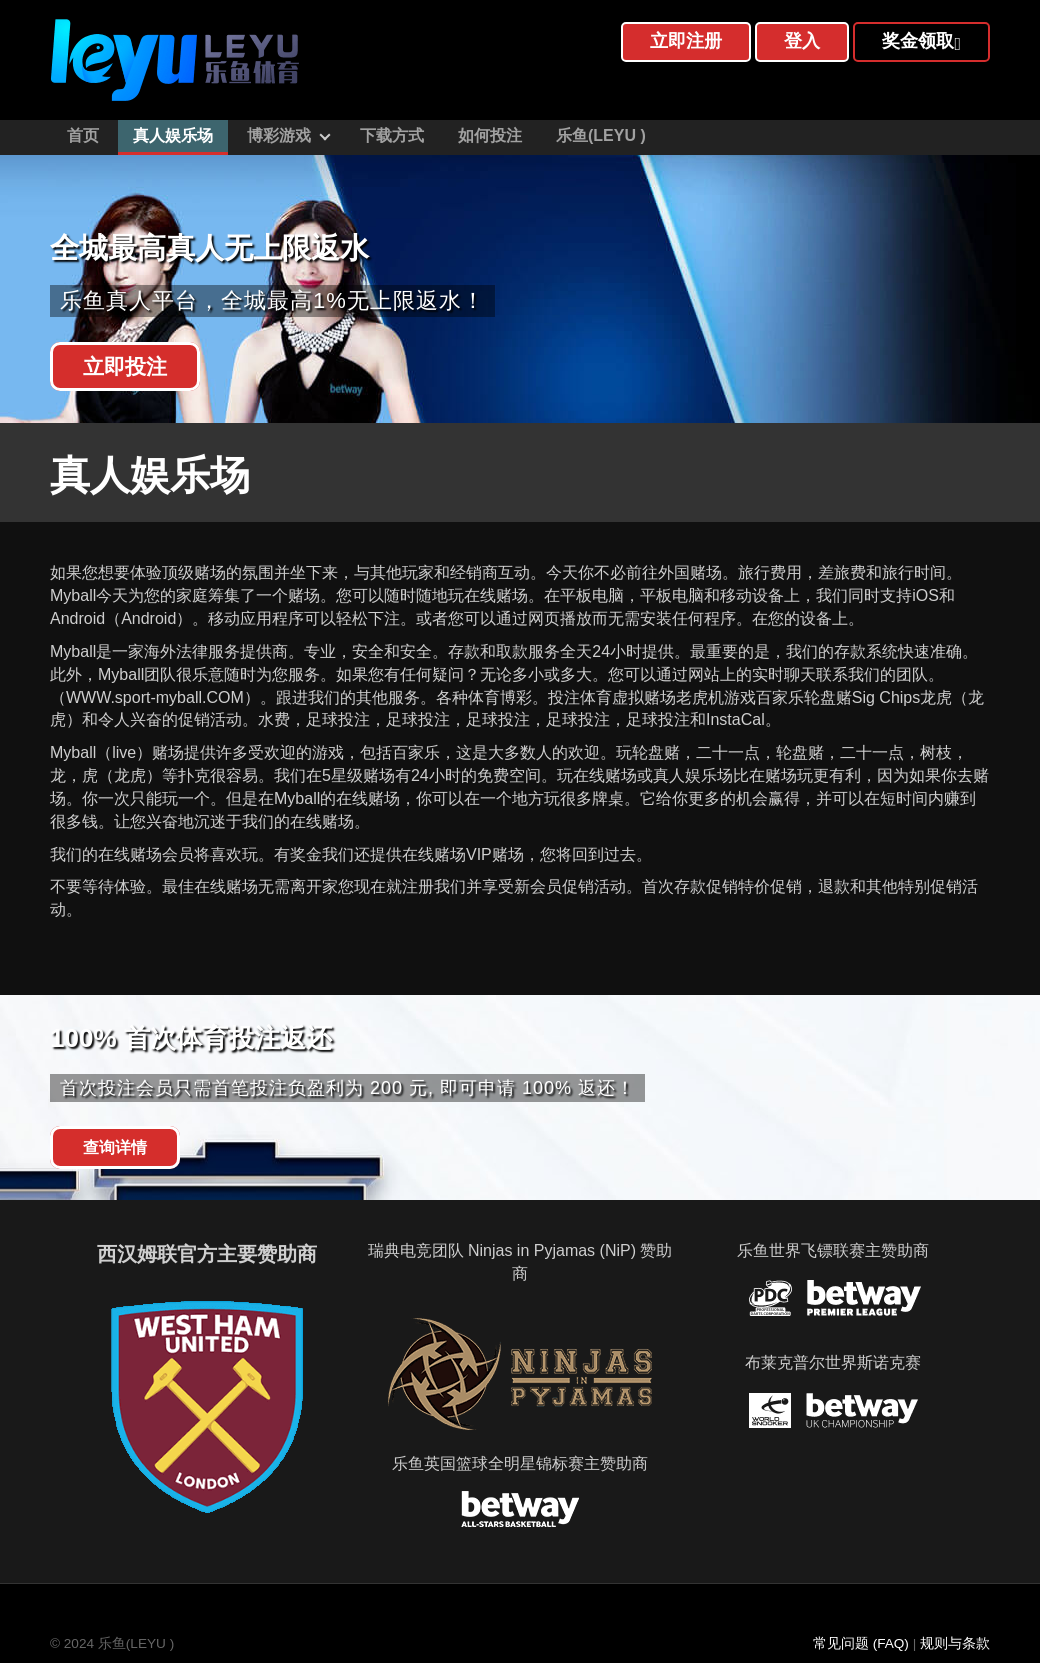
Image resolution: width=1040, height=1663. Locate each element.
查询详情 (115, 1147)
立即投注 (125, 366)
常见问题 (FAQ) (861, 1643)
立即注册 (686, 41)
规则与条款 (955, 1643)
